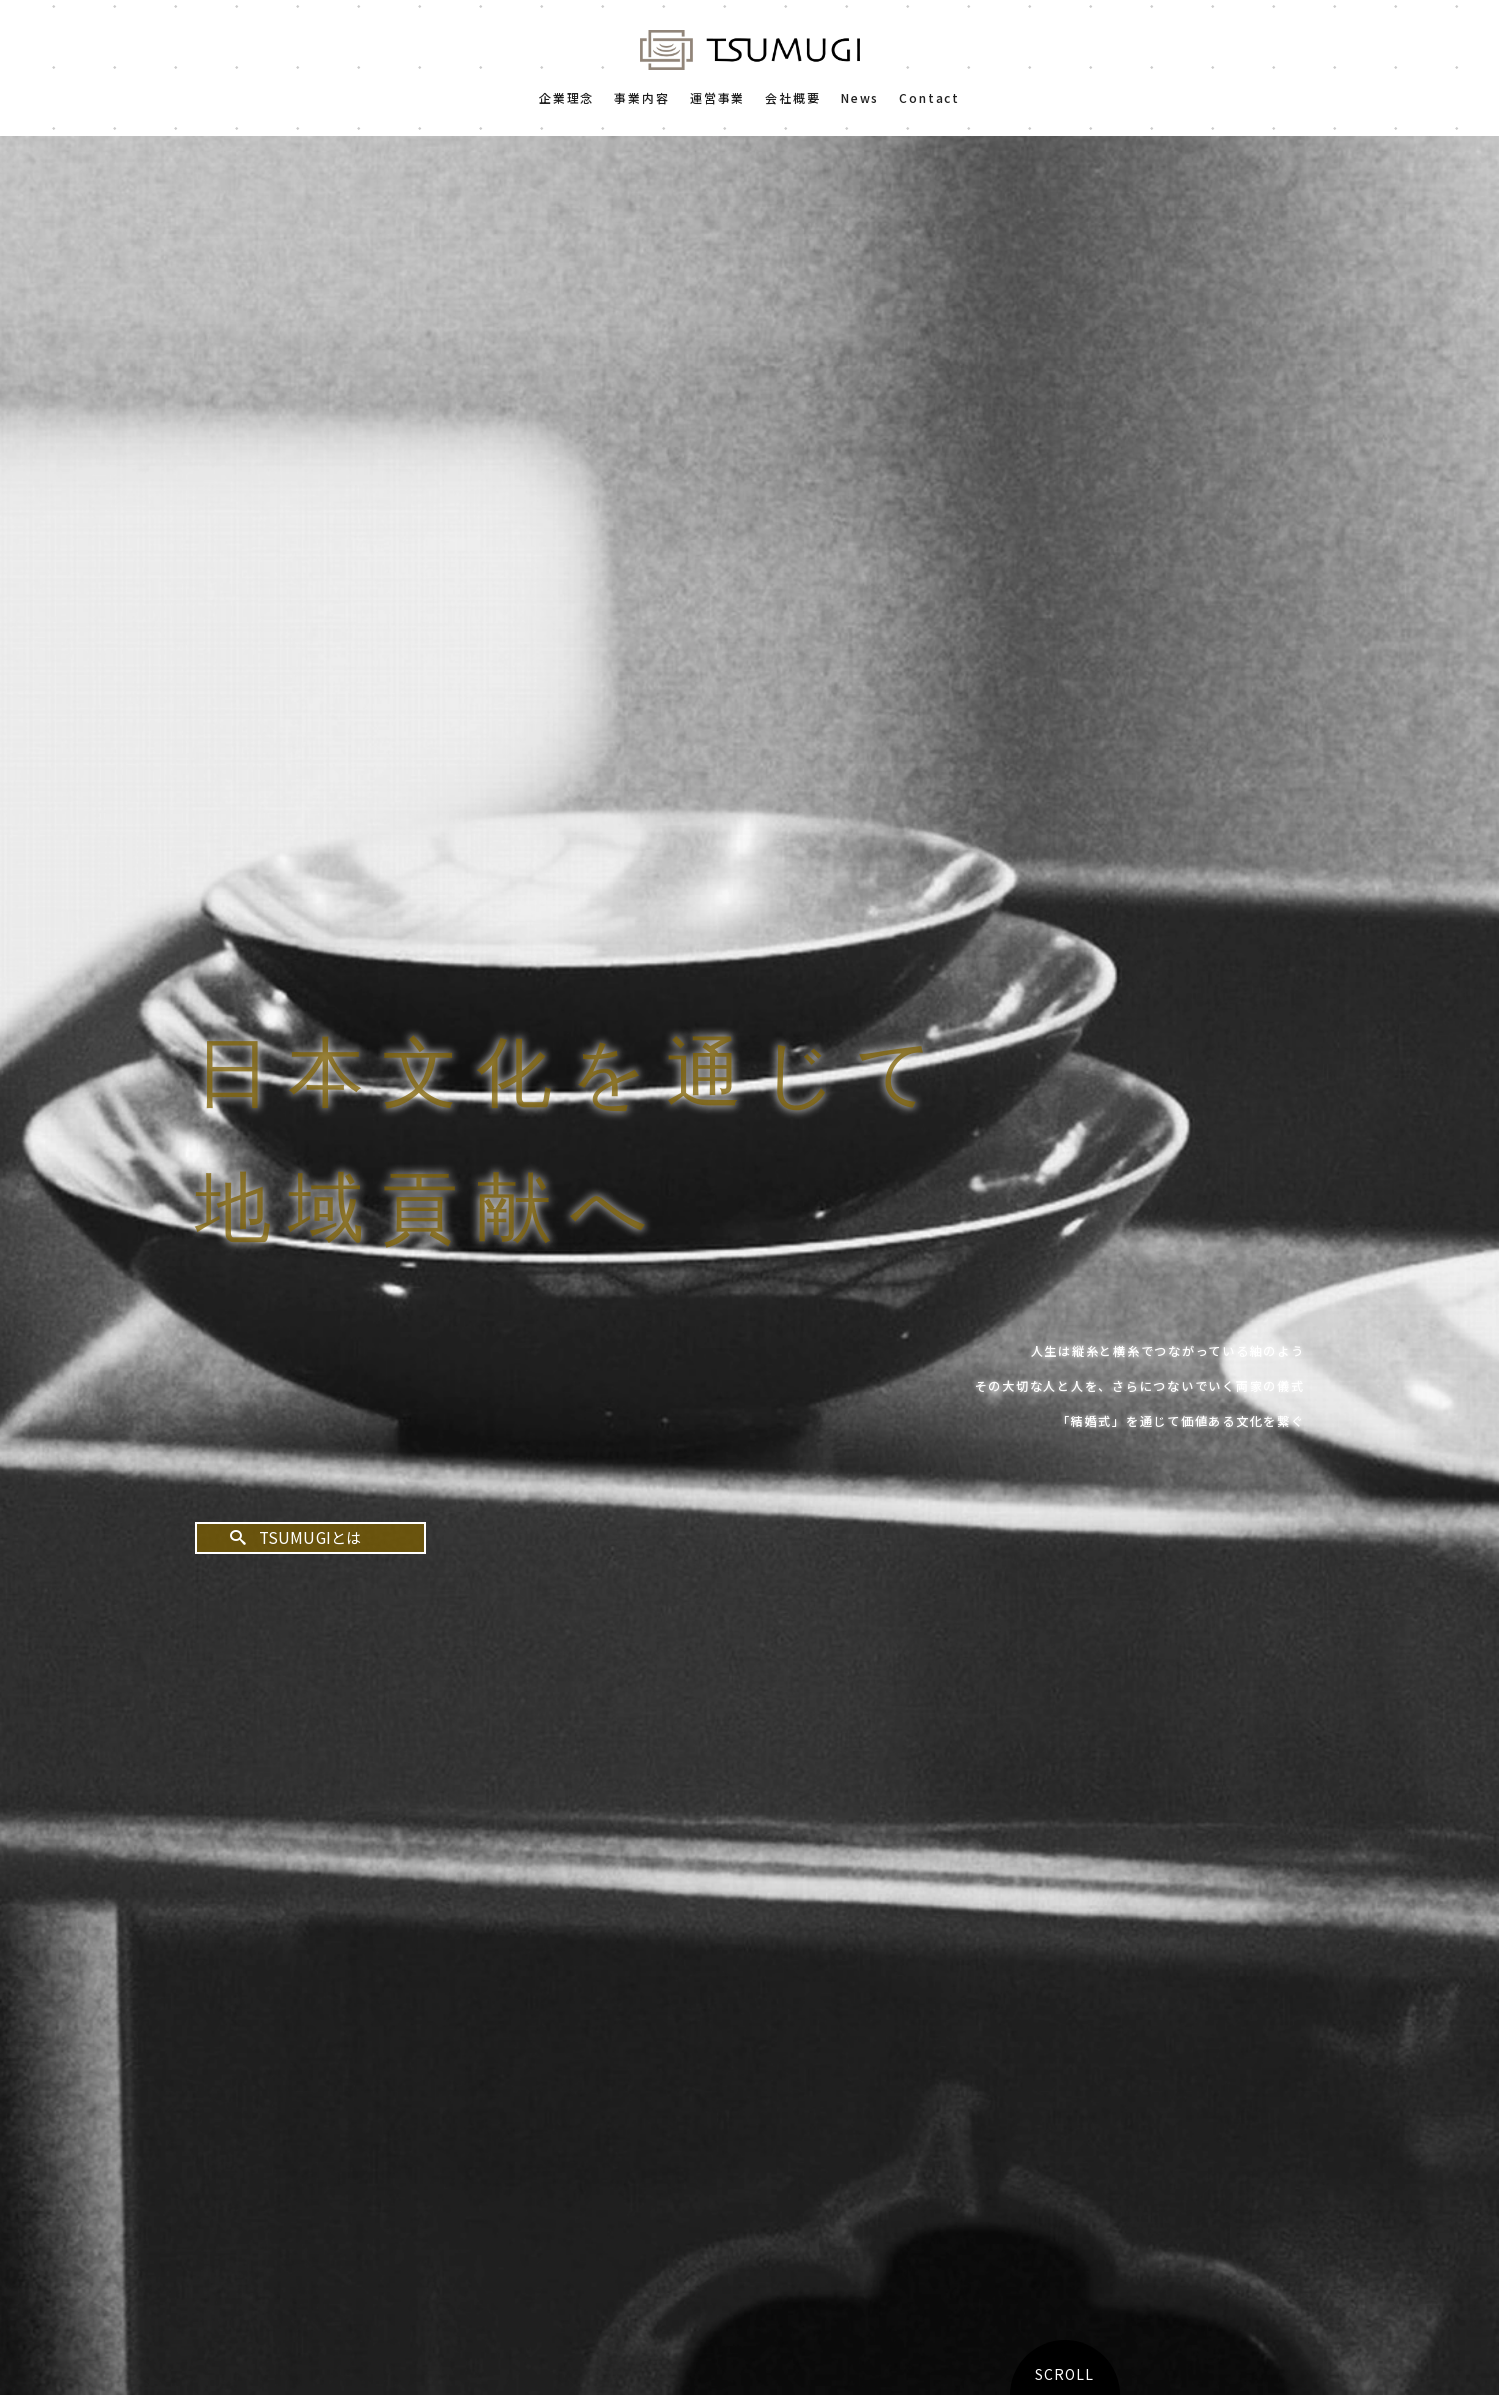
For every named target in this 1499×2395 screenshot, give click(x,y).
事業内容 (641, 97)
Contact (929, 97)
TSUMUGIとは (295, 1537)
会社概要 (792, 97)
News (860, 97)
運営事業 (717, 97)
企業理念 (566, 97)
